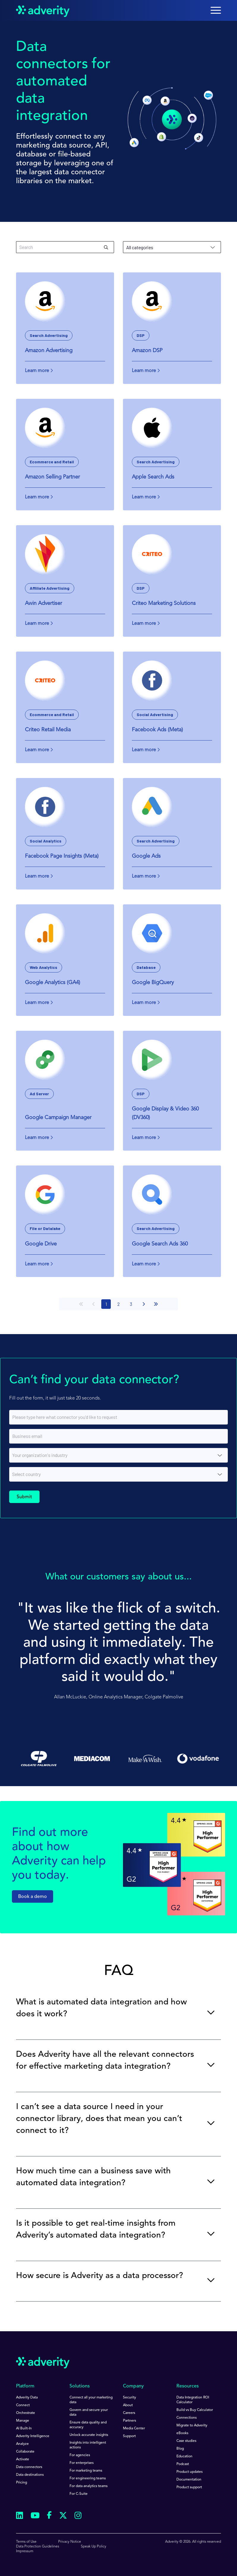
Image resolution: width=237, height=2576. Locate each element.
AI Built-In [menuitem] (24, 2428)
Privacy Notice (69, 2542)
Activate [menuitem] (22, 2459)
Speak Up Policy (93, 2546)
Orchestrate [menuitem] (25, 2413)
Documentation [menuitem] (188, 2479)
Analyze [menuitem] (22, 2444)
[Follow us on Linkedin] (19, 2516)
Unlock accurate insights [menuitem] (88, 2435)
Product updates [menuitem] (189, 2472)
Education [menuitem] (184, 2456)
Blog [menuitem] (180, 2449)
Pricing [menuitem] (21, 2482)
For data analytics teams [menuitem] (88, 2486)
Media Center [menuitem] (134, 2428)
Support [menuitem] (129, 2436)
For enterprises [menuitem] (81, 2463)
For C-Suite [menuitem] (78, 2494)
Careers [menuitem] (129, 2413)
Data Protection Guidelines (37, 2546)
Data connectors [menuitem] (29, 2467)
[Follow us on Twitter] (63, 2516)
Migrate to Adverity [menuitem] (191, 2425)
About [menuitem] (128, 2405)
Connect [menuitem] (23, 2405)
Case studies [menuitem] (186, 2441)
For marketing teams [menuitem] (85, 2471)
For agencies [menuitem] (79, 2455)
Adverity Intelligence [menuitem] (32, 2436)
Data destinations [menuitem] (30, 2475)
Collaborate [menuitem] (25, 2451)
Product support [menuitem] (189, 2487)
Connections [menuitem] (186, 2418)
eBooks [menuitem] (182, 2433)
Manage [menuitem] (22, 2421)
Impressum (24, 2551)
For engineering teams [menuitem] (87, 2478)
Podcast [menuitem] (182, 2464)
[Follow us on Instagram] (78, 2516)
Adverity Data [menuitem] (27, 2397)
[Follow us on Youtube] (35, 2516)
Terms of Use (26, 2542)
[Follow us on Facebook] (49, 2516)
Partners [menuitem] (129, 2421)
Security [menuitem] (129, 2397)
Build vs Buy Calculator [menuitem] (194, 2410)
